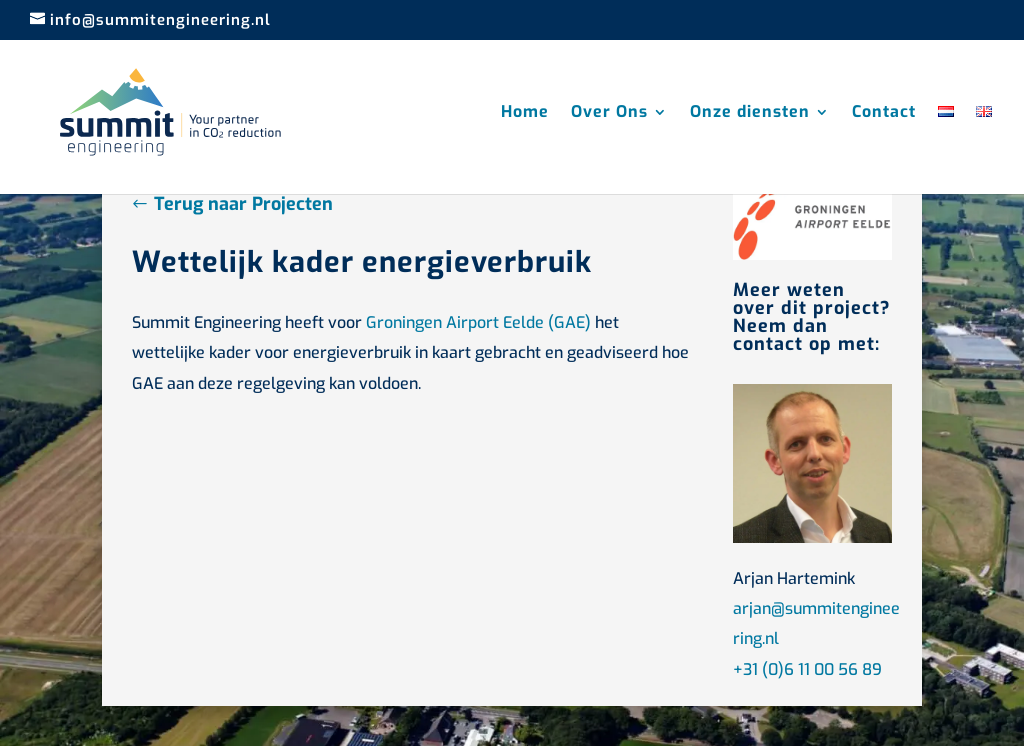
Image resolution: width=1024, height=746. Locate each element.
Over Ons (609, 113)
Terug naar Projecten (243, 204)
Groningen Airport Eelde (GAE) (478, 322)
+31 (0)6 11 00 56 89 (807, 669)
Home (525, 113)
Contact (884, 113)
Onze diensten (750, 113)
